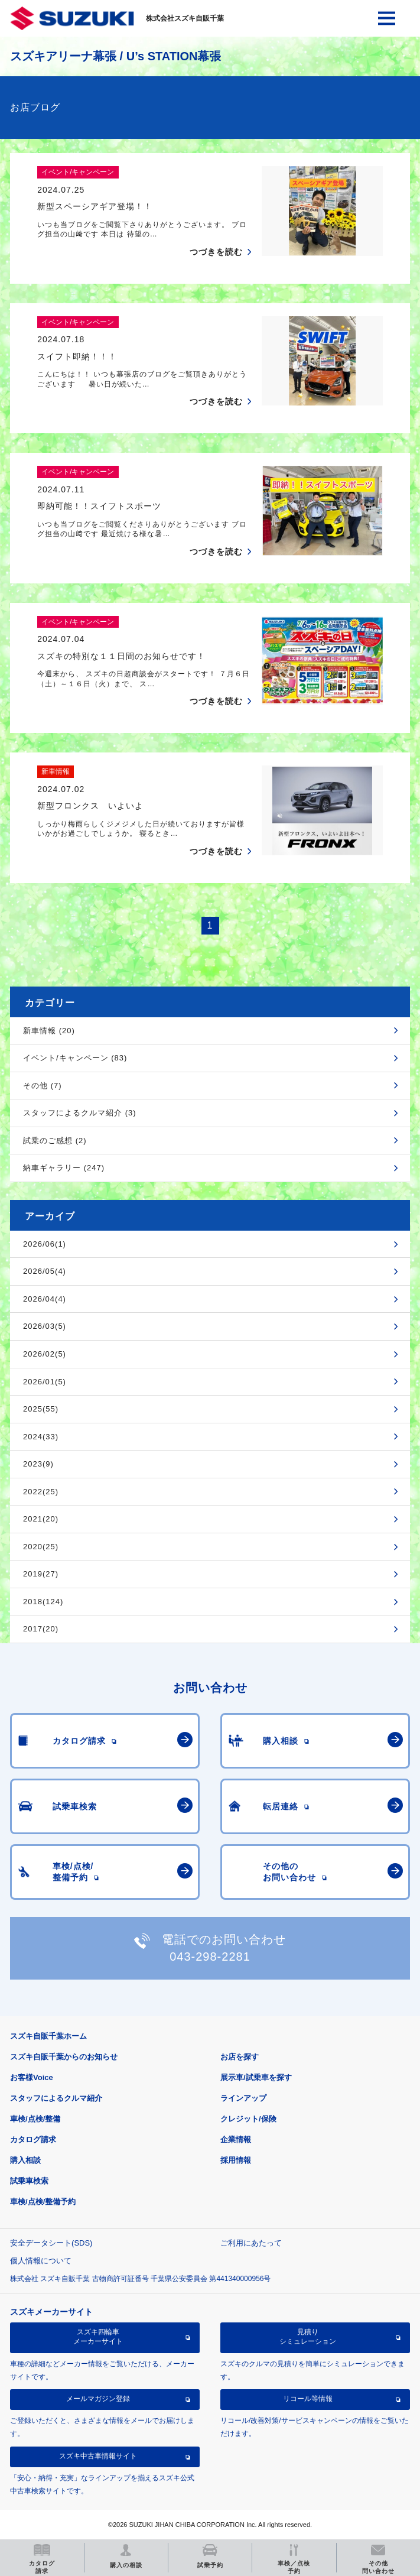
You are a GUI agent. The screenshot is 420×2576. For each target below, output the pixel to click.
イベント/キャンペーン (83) (75, 1057)
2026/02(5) (44, 1353)
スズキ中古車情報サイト (98, 2456)
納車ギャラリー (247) (64, 1167)
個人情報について (40, 2260)
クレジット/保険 (248, 2118)
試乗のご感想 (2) (55, 1140)
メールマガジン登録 (98, 2399)
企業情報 (235, 2139)
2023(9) (38, 1463)
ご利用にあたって (251, 2242)
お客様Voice (31, 2077)
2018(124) (43, 1601)
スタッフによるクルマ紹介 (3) (79, 1112)
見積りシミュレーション (307, 2336)
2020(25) (40, 1546)
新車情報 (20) (49, 1030)
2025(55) (40, 1408)
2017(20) (40, 1628)
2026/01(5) (44, 1381)
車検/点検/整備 (35, 2118)
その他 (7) (42, 1085)
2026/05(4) (44, 1271)
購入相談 (25, 2160)
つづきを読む (216, 252)
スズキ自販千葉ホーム (48, 2036)
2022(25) (40, 1491)
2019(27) (40, 1573)
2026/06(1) (44, 1244)
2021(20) (40, 1518)
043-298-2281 (210, 1956)
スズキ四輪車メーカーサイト (98, 2336)
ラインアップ (243, 2098)
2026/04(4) (44, 1299)
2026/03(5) (44, 1326)
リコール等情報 (308, 2399)
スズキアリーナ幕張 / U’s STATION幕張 (115, 56)
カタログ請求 (33, 2139)
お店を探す (239, 2056)
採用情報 (235, 2160)
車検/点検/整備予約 (43, 2201)
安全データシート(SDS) (51, 2242)
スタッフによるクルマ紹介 (56, 2098)
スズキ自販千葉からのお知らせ (64, 2056)
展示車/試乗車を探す (256, 2077)
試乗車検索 (29, 2180)
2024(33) (40, 1436)
